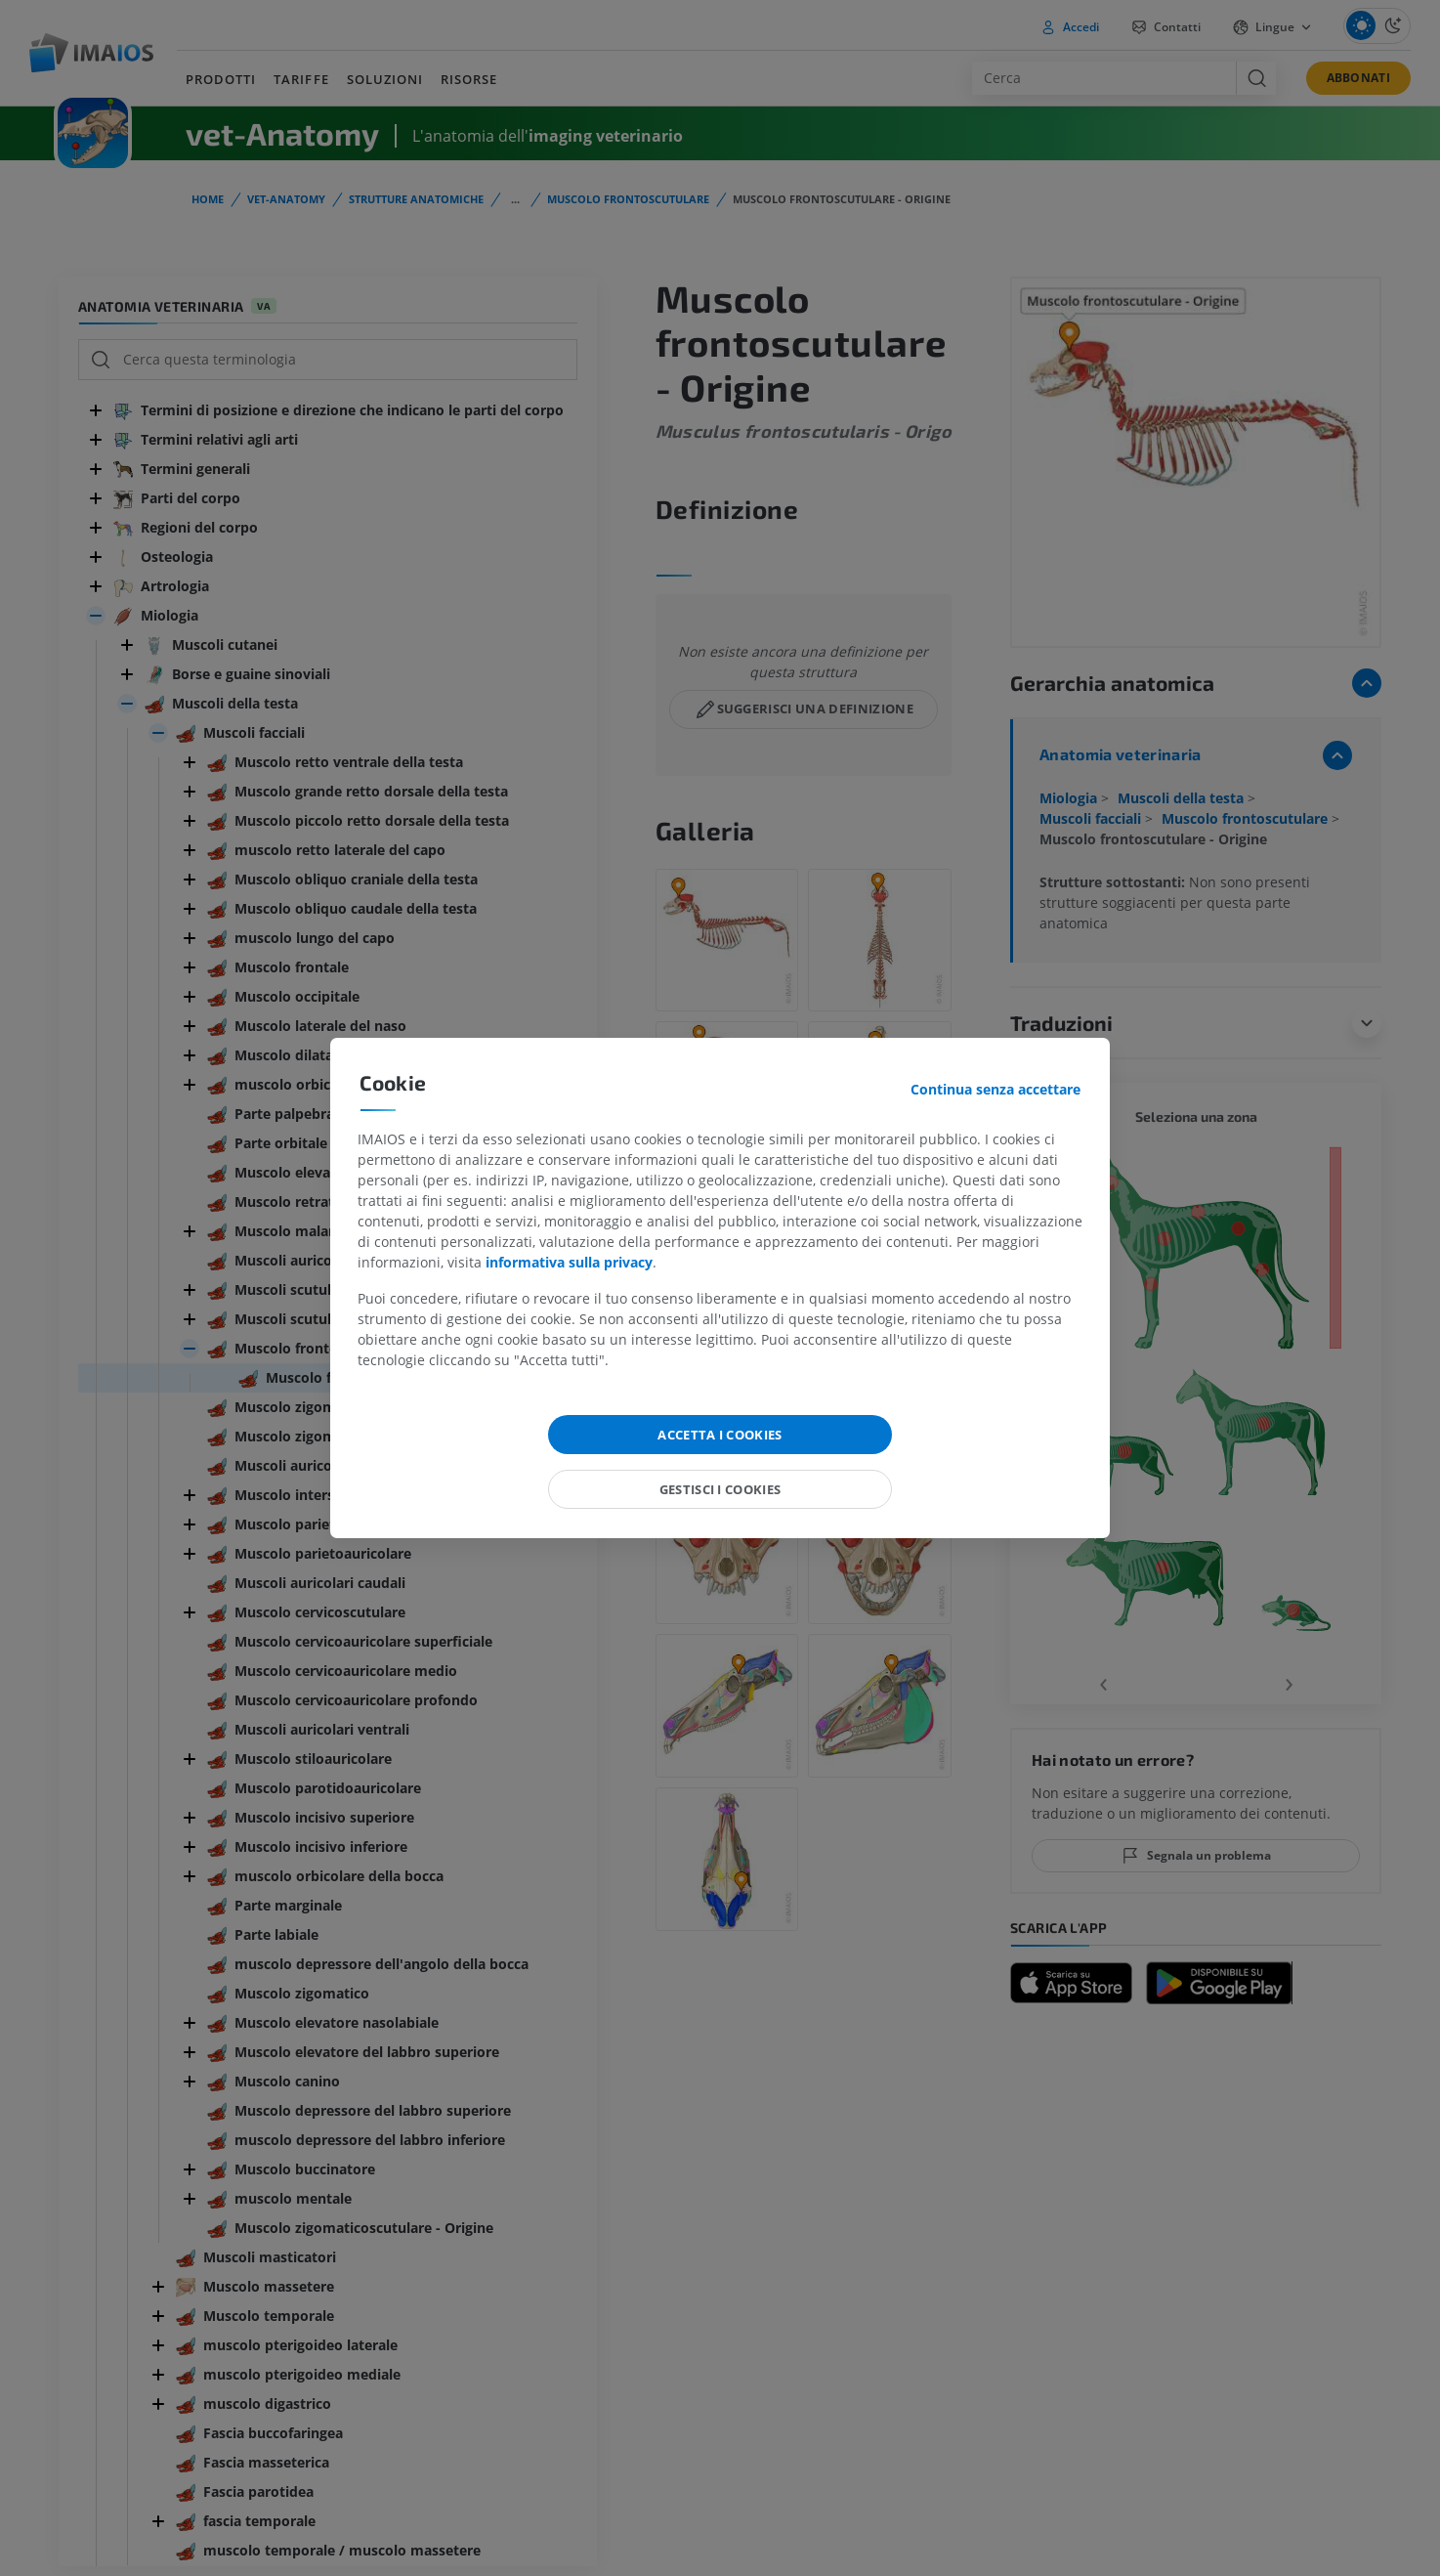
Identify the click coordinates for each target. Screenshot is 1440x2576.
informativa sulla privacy (569, 1262)
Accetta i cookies (720, 1434)
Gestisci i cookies (720, 1489)
